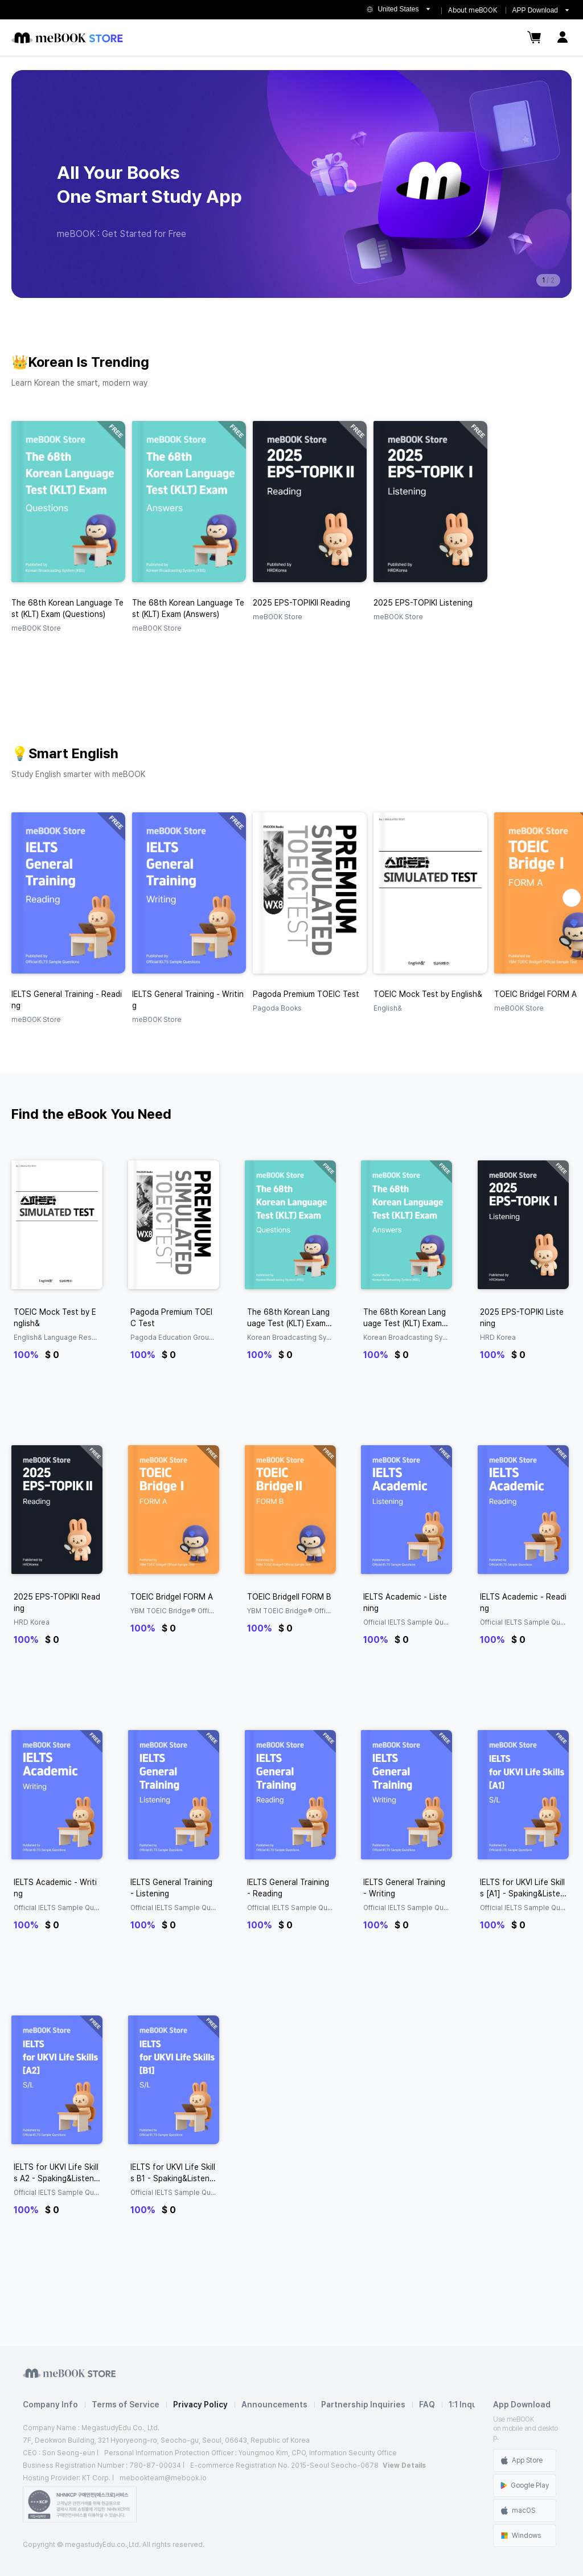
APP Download (535, 10)
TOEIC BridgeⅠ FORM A (171, 1596)
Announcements (274, 2404)
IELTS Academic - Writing (55, 1888)
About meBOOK (472, 10)
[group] (291, 184)
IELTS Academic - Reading (523, 1602)
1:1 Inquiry (468, 2404)
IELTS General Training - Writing (404, 1888)
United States (397, 9)
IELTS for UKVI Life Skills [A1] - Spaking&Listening (523, 1888)
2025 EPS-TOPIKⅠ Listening (522, 1317)
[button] (572, 898)
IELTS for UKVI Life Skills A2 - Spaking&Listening (57, 2173)
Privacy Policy (200, 2404)
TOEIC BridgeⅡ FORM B (289, 1596)
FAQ (427, 2404)
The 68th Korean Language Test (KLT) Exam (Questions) (288, 1318)
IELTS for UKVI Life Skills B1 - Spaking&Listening (173, 2173)
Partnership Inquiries (363, 2404)
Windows (520, 2536)
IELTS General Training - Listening (171, 1888)
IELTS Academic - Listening (405, 1602)
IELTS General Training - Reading (288, 1888)
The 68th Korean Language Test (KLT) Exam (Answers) (404, 1318)
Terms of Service (125, 2404)
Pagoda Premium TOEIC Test (171, 1317)
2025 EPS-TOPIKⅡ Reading (57, 1602)
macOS (517, 2510)
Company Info (50, 2404)
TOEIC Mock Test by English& (55, 1317)
